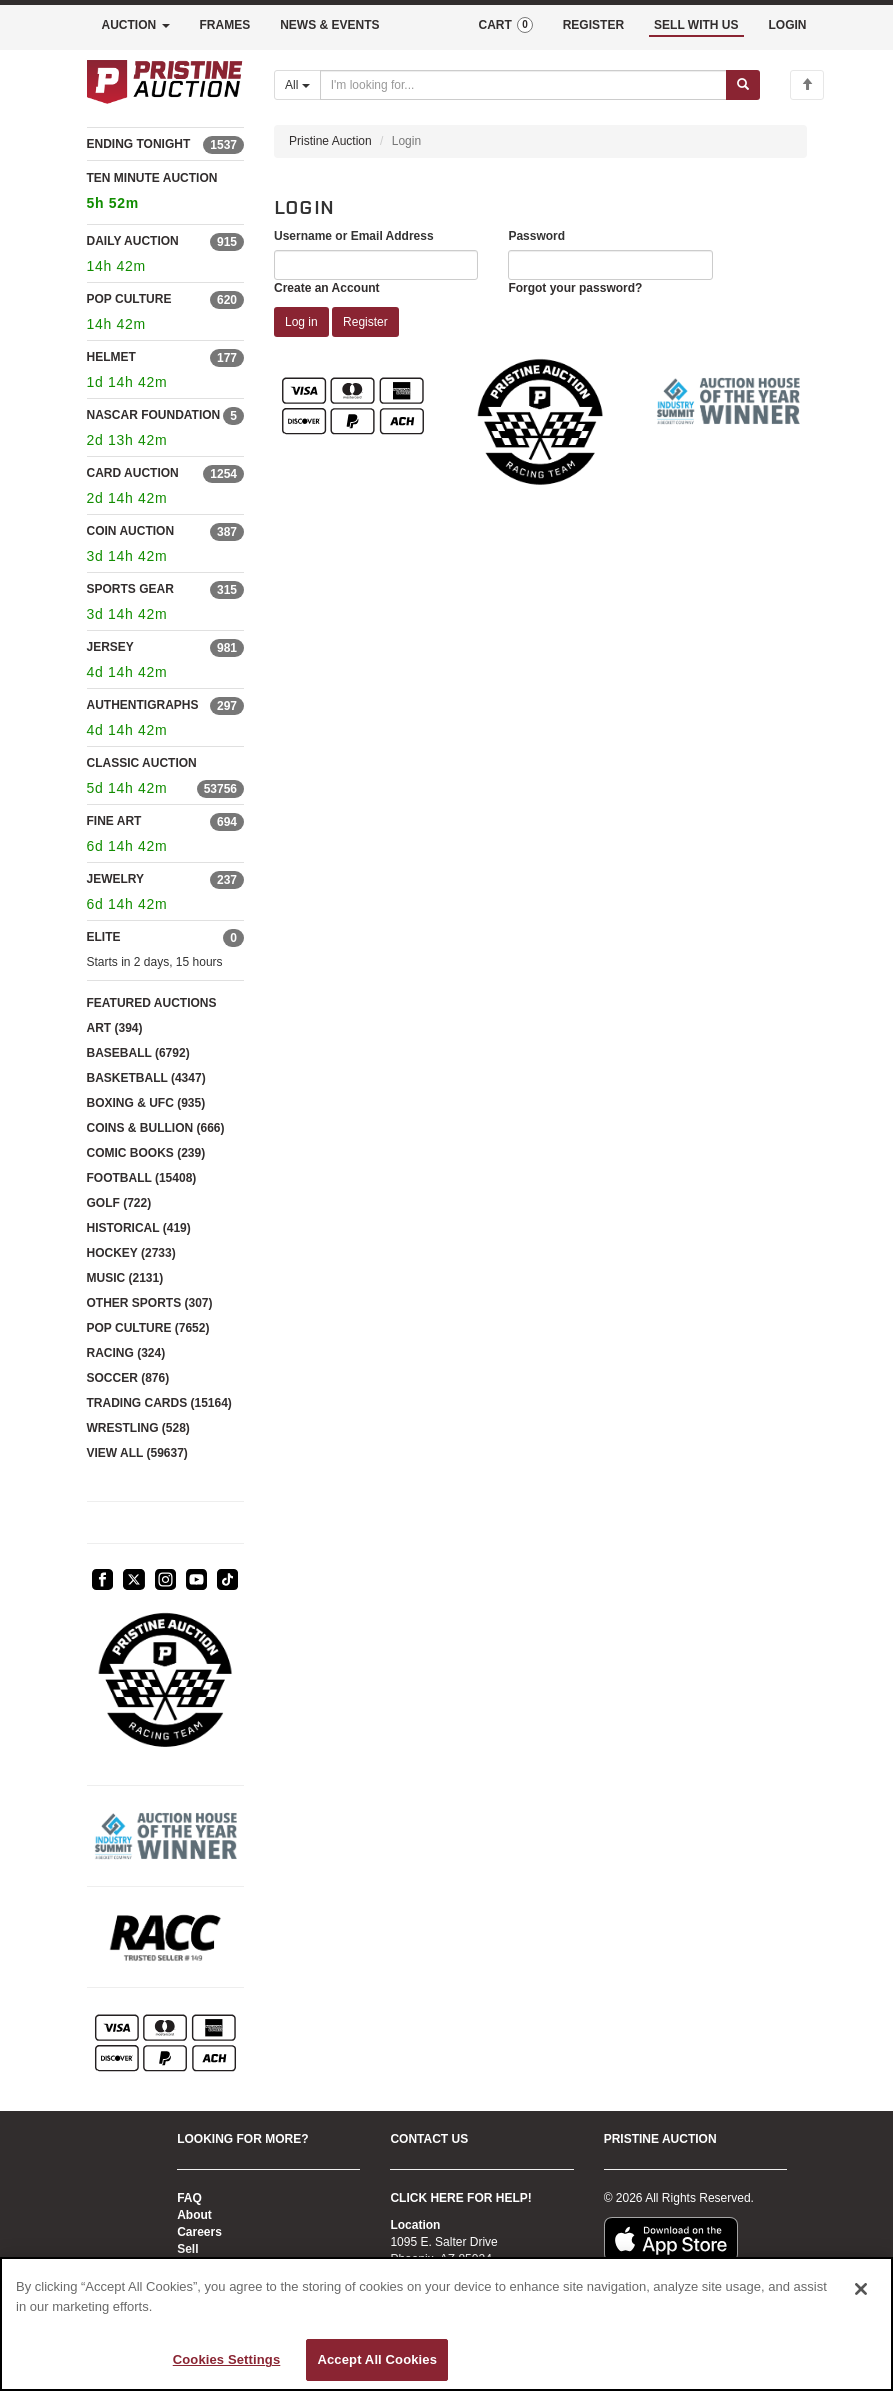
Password (536, 236)
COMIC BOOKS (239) (146, 1153)
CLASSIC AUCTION (142, 763)
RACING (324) (126, 1353)
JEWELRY (116, 879)
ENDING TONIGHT (139, 144)
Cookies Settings (227, 2359)
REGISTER (593, 25)
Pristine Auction (330, 141)
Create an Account (327, 288)
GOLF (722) (119, 1203)
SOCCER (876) (128, 1378)
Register (365, 322)
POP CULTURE (129, 299)
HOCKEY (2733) (131, 1253)
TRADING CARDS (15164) (159, 1403)
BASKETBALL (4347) (146, 1078)
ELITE (104, 937)
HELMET (111, 357)
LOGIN (788, 25)
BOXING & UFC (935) (146, 1103)
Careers (199, 2232)
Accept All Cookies (377, 2359)
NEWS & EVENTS (329, 25)
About (194, 2215)
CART (505, 25)
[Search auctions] (523, 85)
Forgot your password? (575, 288)
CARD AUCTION (133, 473)
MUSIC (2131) (125, 1278)
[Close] (861, 2289)
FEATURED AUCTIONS (152, 1003)
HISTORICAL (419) (139, 1228)
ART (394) (115, 1028)
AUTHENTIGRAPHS (143, 705)
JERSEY (110, 647)
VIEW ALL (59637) (137, 1453)
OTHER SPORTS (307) (150, 1303)
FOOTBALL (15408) (142, 1178)
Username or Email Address (354, 236)
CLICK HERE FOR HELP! (460, 2198)
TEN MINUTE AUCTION (166, 193)
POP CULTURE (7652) (148, 1328)
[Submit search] (743, 85)
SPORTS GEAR (130, 589)
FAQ (189, 2198)
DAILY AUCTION (133, 241)
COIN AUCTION (131, 531)
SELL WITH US (696, 25)
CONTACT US (429, 2139)
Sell (187, 2249)
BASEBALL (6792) (138, 1053)
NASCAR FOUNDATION (154, 415)
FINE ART (114, 821)
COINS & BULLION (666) (156, 1128)
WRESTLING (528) (138, 1428)
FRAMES (225, 25)
